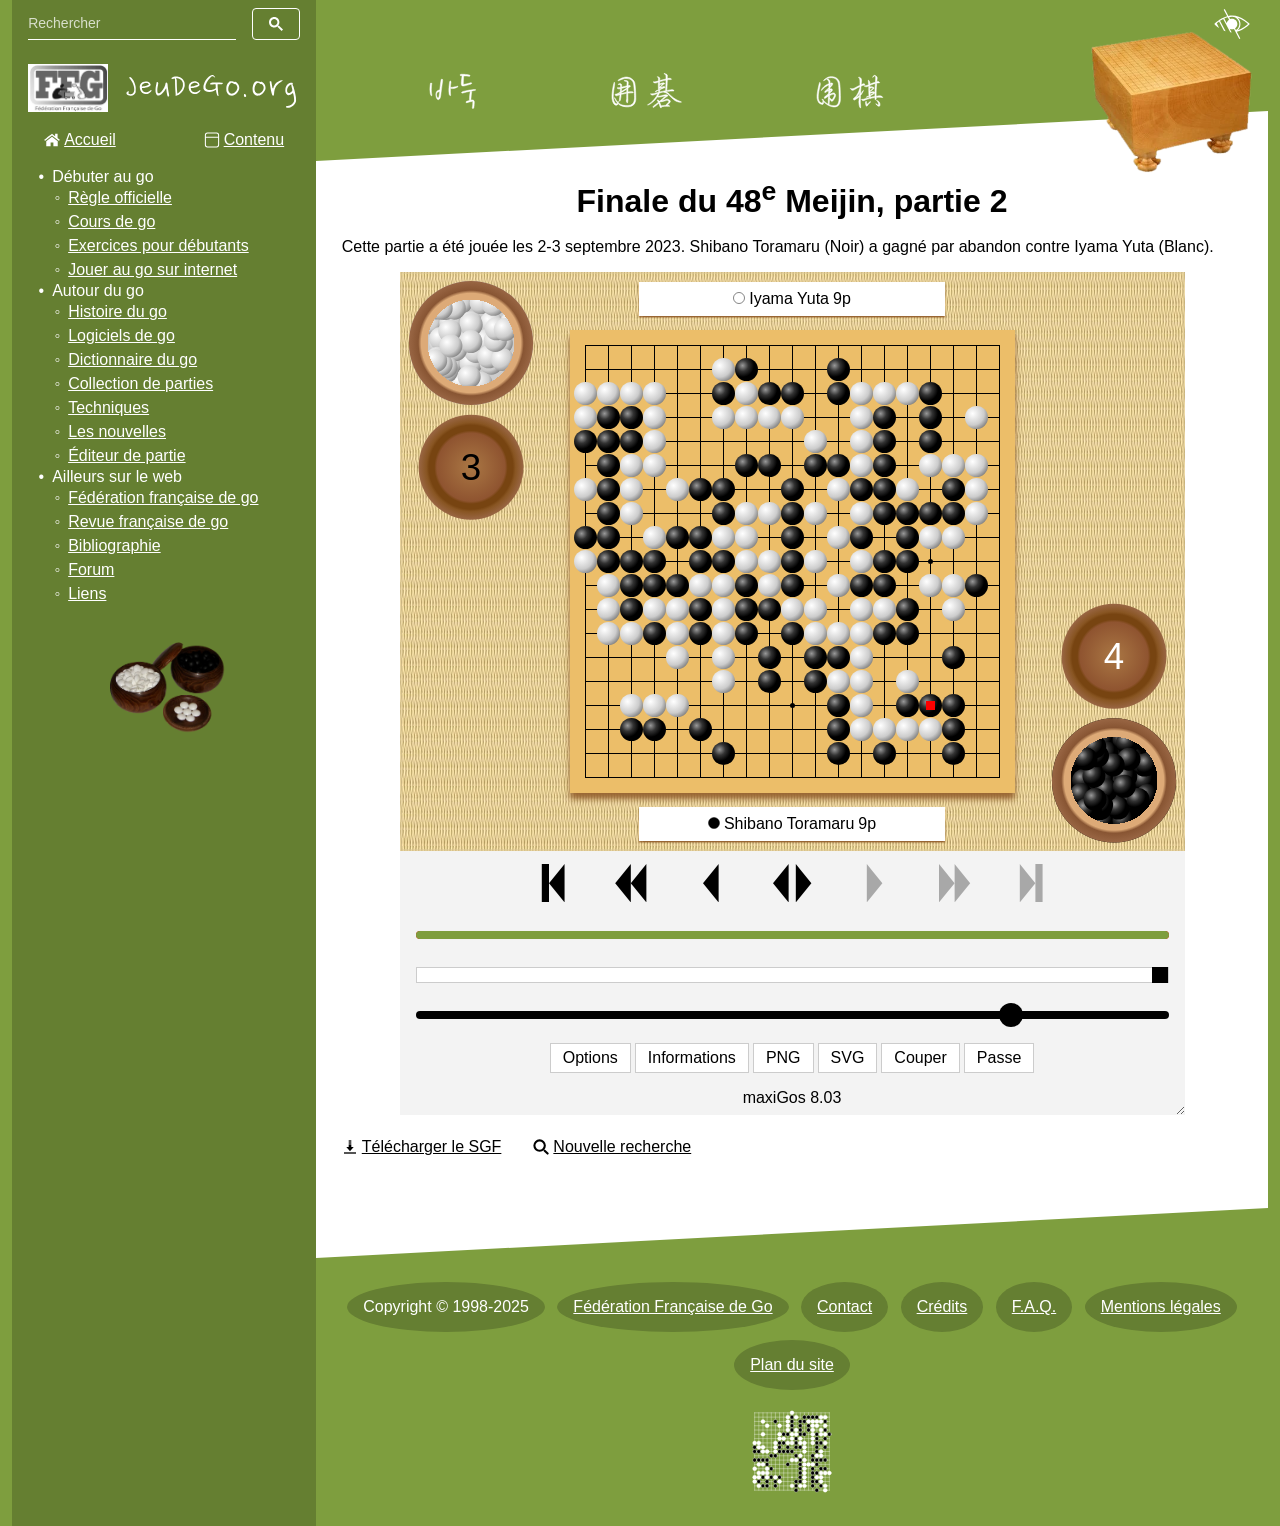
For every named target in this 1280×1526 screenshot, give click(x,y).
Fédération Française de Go (672, 1306)
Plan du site (792, 1364)
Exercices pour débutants (158, 245)
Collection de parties (140, 383)
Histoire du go (117, 311)
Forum (91, 569)
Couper (920, 1057)
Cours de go (111, 221)
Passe (999, 1057)
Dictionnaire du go (132, 359)
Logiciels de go (121, 335)
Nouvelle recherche (622, 1146)
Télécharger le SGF (432, 1146)
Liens (87, 593)
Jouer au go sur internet (152, 269)
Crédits (942, 1306)
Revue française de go (148, 521)
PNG (783, 1057)
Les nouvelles (117, 431)
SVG (848, 1057)
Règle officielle (120, 197)
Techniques (108, 407)
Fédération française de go (163, 497)
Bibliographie (114, 545)
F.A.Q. (1034, 1306)
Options (590, 1057)
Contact (844, 1306)
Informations (692, 1057)
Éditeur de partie (126, 455)
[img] (792, 561)
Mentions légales (1161, 1306)
